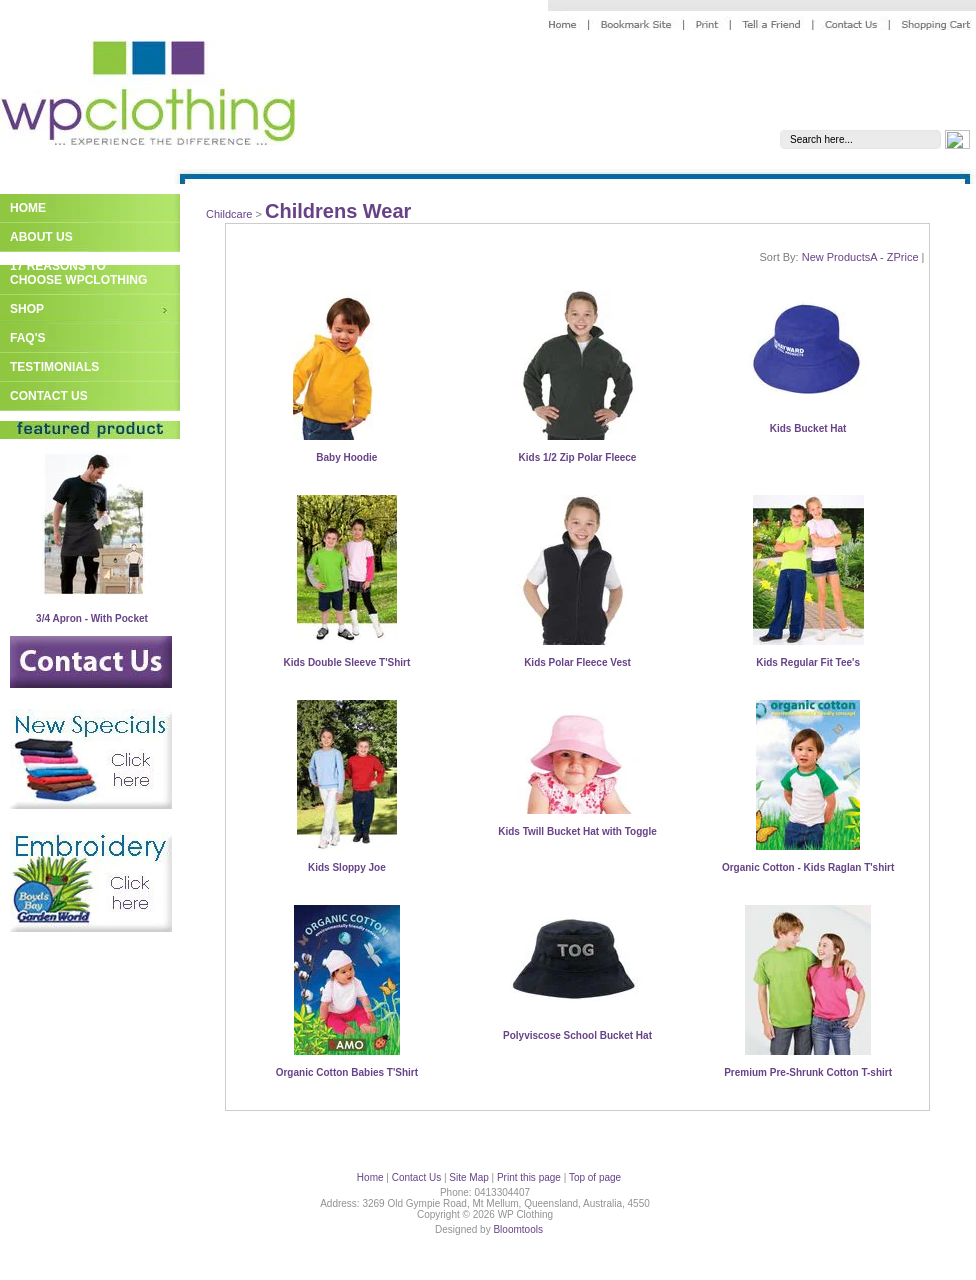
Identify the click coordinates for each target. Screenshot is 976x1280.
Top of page (595, 1177)
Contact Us (49, 396)
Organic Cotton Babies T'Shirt (347, 1072)
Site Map (468, 1177)
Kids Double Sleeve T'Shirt (346, 662)
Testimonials (54, 367)
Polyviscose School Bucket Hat (577, 1035)
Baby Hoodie (346, 457)
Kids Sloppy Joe (347, 867)
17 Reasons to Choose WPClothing (78, 273)
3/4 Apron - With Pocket (92, 618)
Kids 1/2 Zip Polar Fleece (578, 457)
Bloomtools (517, 1229)
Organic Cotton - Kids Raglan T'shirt (808, 867)
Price (905, 257)
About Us (41, 237)
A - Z (881, 257)
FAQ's (28, 338)
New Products (836, 257)
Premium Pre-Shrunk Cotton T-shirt (808, 1072)
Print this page (529, 1177)
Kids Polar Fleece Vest (577, 662)
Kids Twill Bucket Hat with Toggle (577, 831)
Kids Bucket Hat (808, 428)
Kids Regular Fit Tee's (808, 662)
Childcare (229, 214)
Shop (27, 309)
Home (28, 208)
